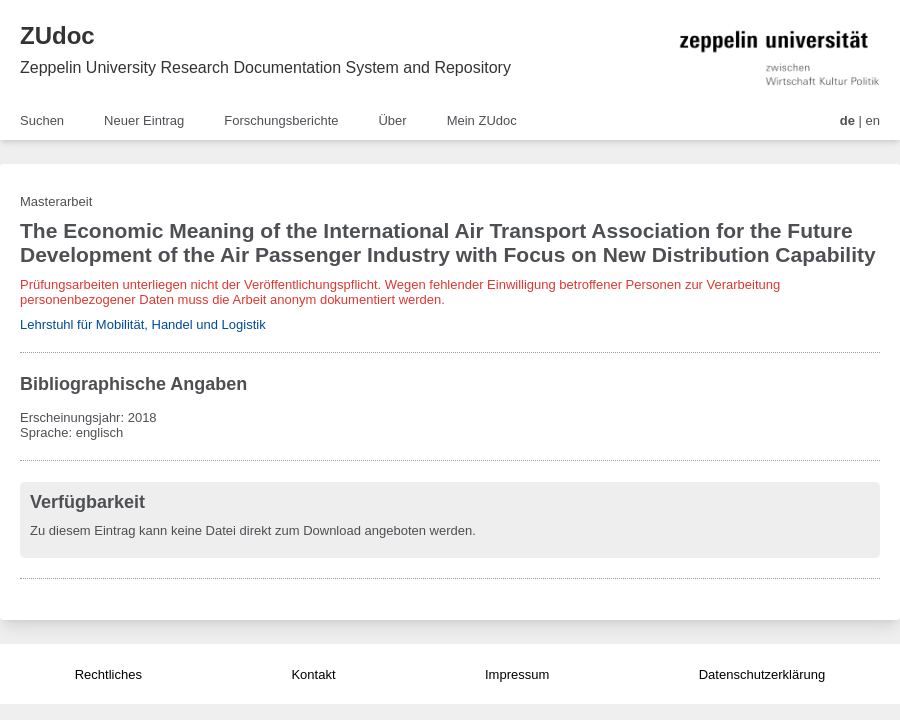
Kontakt (313, 674)
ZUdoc (57, 35)
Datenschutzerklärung (762, 674)
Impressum (517, 674)
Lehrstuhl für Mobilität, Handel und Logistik (143, 324)
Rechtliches (108, 674)
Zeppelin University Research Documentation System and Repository (265, 67)
